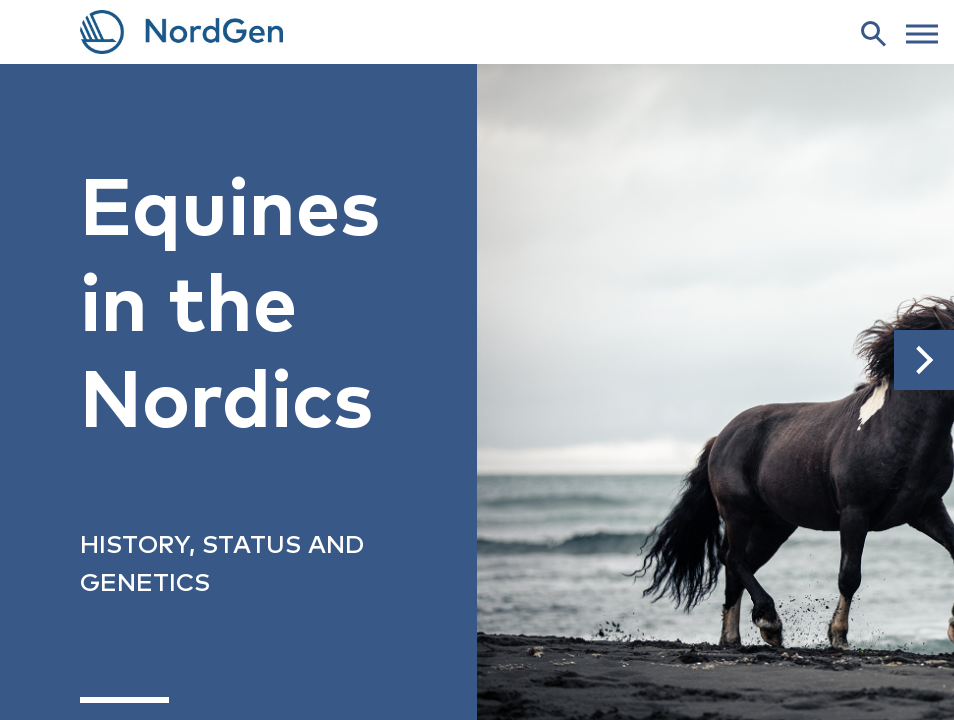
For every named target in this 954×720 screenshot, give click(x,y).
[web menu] (922, 32)
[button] (924, 360)
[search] (873, 33)
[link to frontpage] (477, 32)
